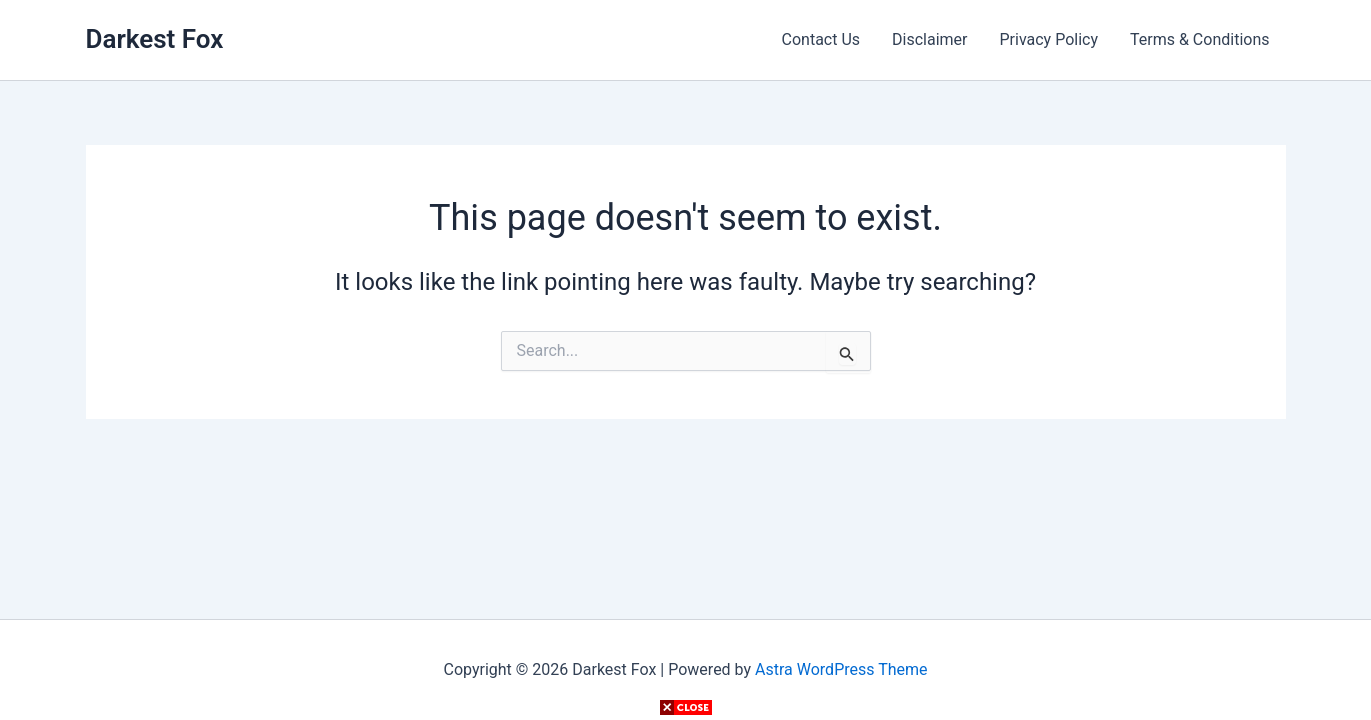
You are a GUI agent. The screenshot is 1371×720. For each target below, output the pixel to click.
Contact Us (821, 39)
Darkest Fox (155, 39)
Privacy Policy (1049, 39)
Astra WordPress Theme (841, 669)
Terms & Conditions (1200, 39)
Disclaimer (929, 39)
